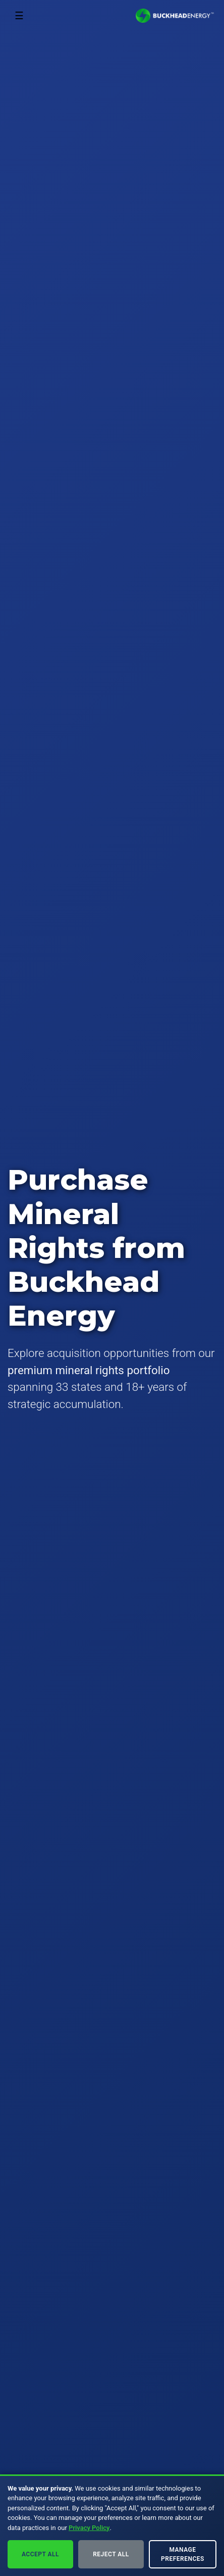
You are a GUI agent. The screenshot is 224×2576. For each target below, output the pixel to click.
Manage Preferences (182, 2554)
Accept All (40, 2554)
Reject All (111, 2554)
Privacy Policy (89, 2528)
